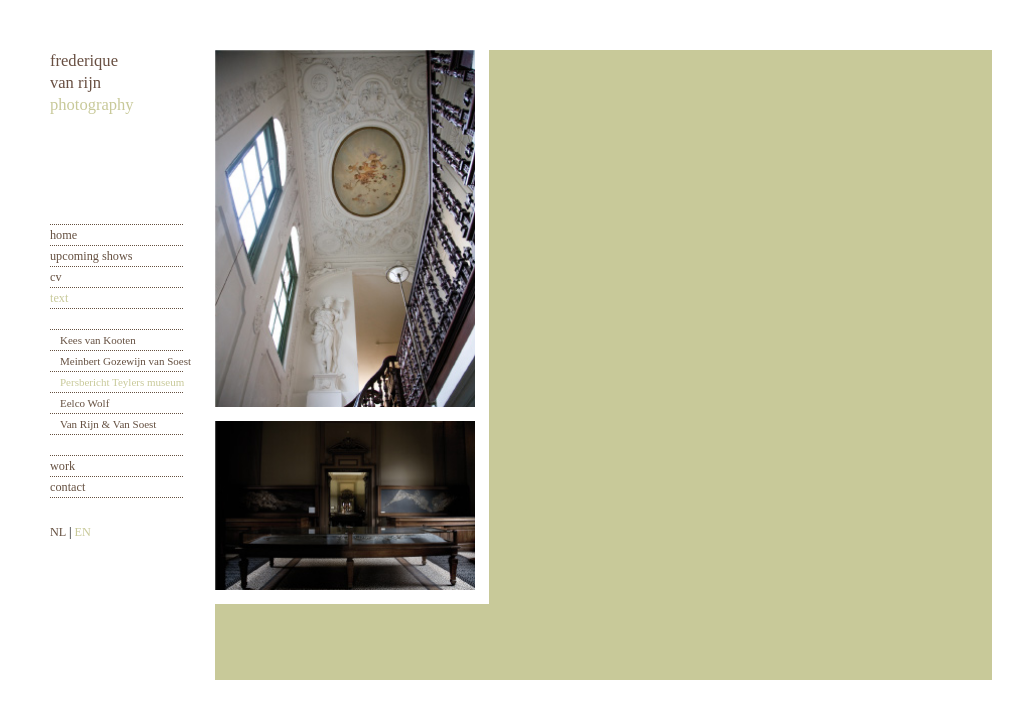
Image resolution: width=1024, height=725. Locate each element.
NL (58, 532)
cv (56, 277)
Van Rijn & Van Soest (108, 424)
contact (67, 487)
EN (82, 532)
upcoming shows (91, 256)
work (62, 466)
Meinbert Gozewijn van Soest (125, 361)
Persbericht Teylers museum (122, 382)
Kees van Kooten (98, 340)
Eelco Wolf (84, 403)
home (63, 235)
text (59, 298)
